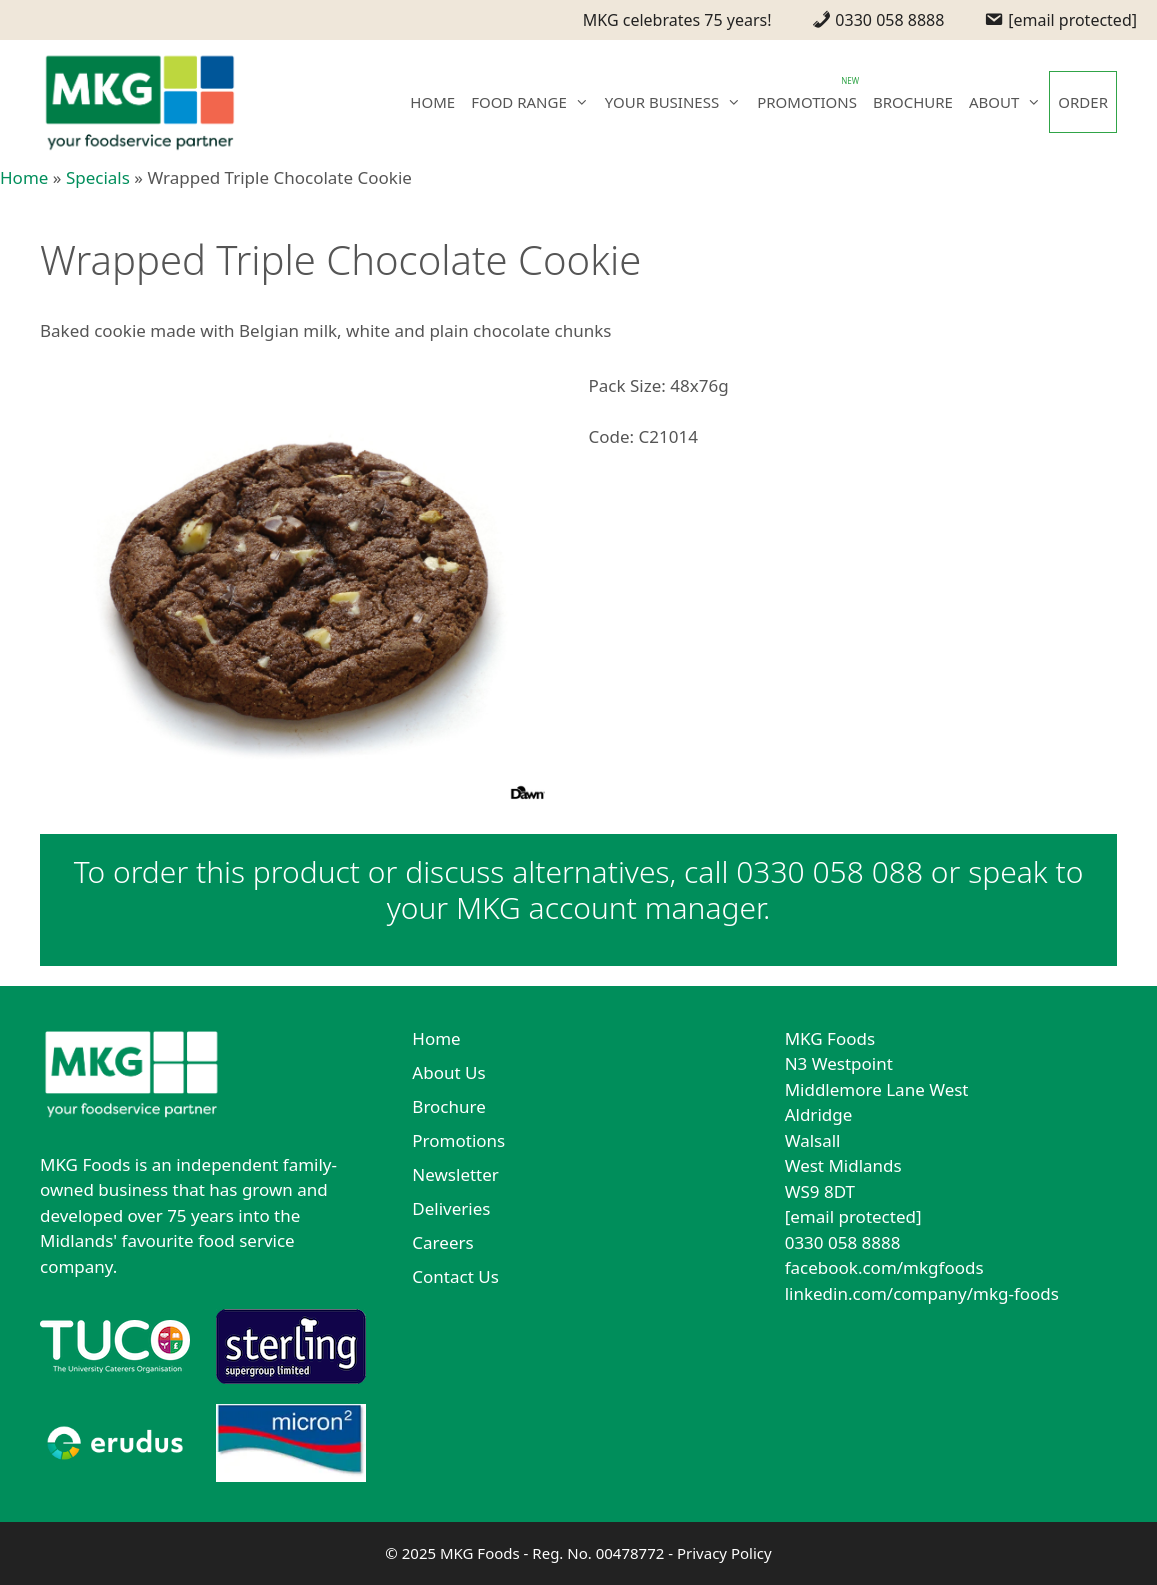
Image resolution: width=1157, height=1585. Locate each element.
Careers (442, 1242)
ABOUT (1009, 102)
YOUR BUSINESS (677, 102)
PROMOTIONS (807, 102)
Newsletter (455, 1174)
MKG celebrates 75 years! (677, 20)
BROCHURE (913, 102)
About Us (448, 1072)
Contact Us (455, 1276)
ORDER (1083, 102)
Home (24, 177)
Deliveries (451, 1208)
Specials (98, 177)
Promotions (458, 1140)
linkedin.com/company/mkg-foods (922, 1293)
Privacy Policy (724, 1553)
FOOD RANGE (534, 102)
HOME (432, 102)
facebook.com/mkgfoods (884, 1267)
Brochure (448, 1106)
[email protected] (853, 1216)
